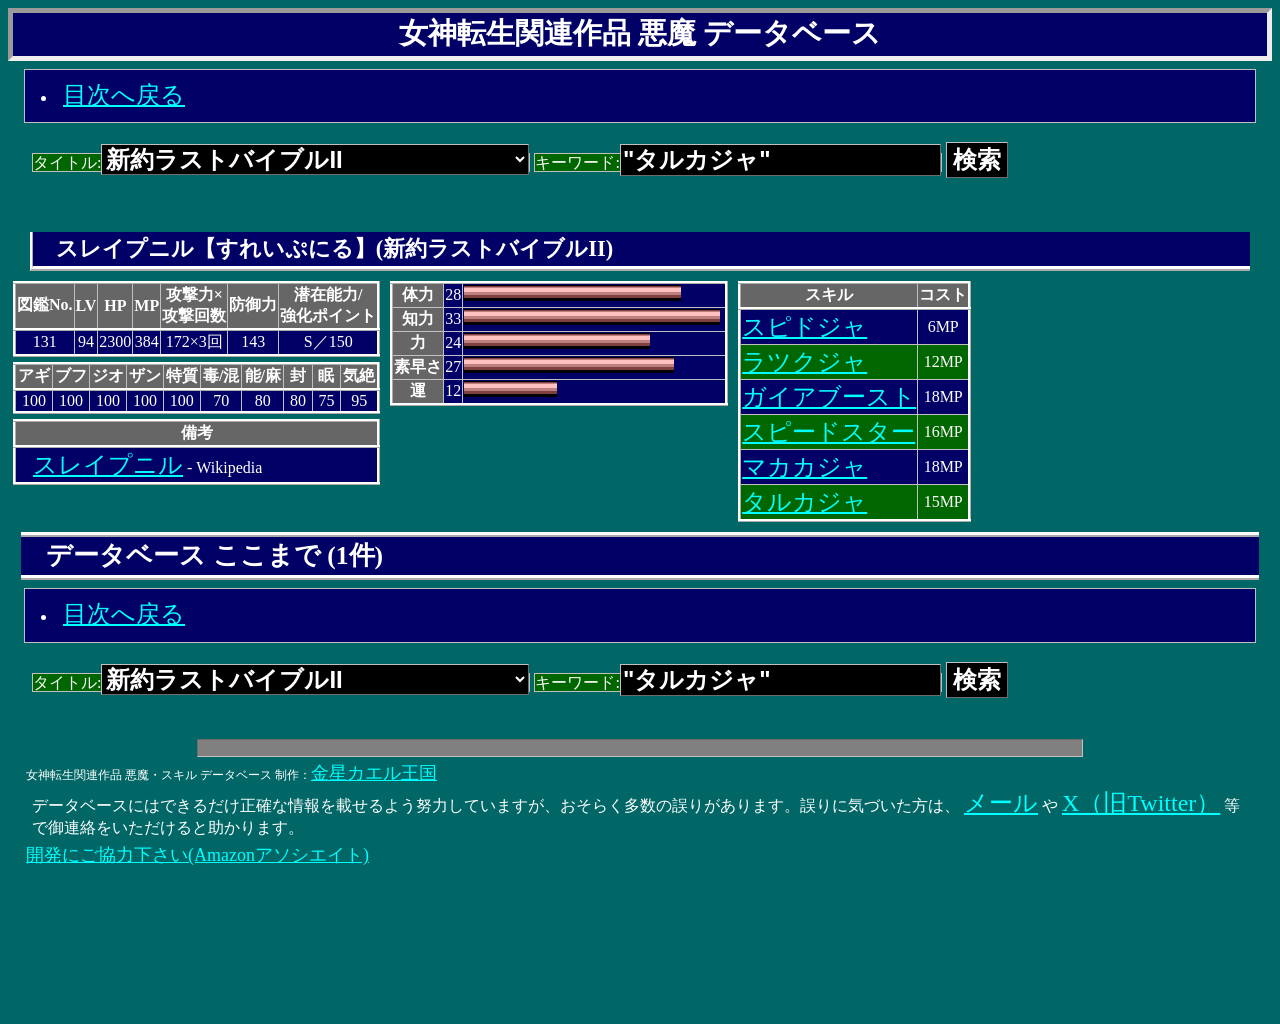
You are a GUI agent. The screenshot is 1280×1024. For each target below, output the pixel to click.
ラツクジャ (804, 362)
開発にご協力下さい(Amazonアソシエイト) (197, 855)
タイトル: (281, 162)
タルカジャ (804, 502)
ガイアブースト (829, 397)
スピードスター (828, 432)
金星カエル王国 (374, 773)
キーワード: (737, 162)
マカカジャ (804, 467)
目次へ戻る (124, 95)
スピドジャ (804, 327)
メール (1001, 803)
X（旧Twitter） (1141, 803)
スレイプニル (108, 465)
